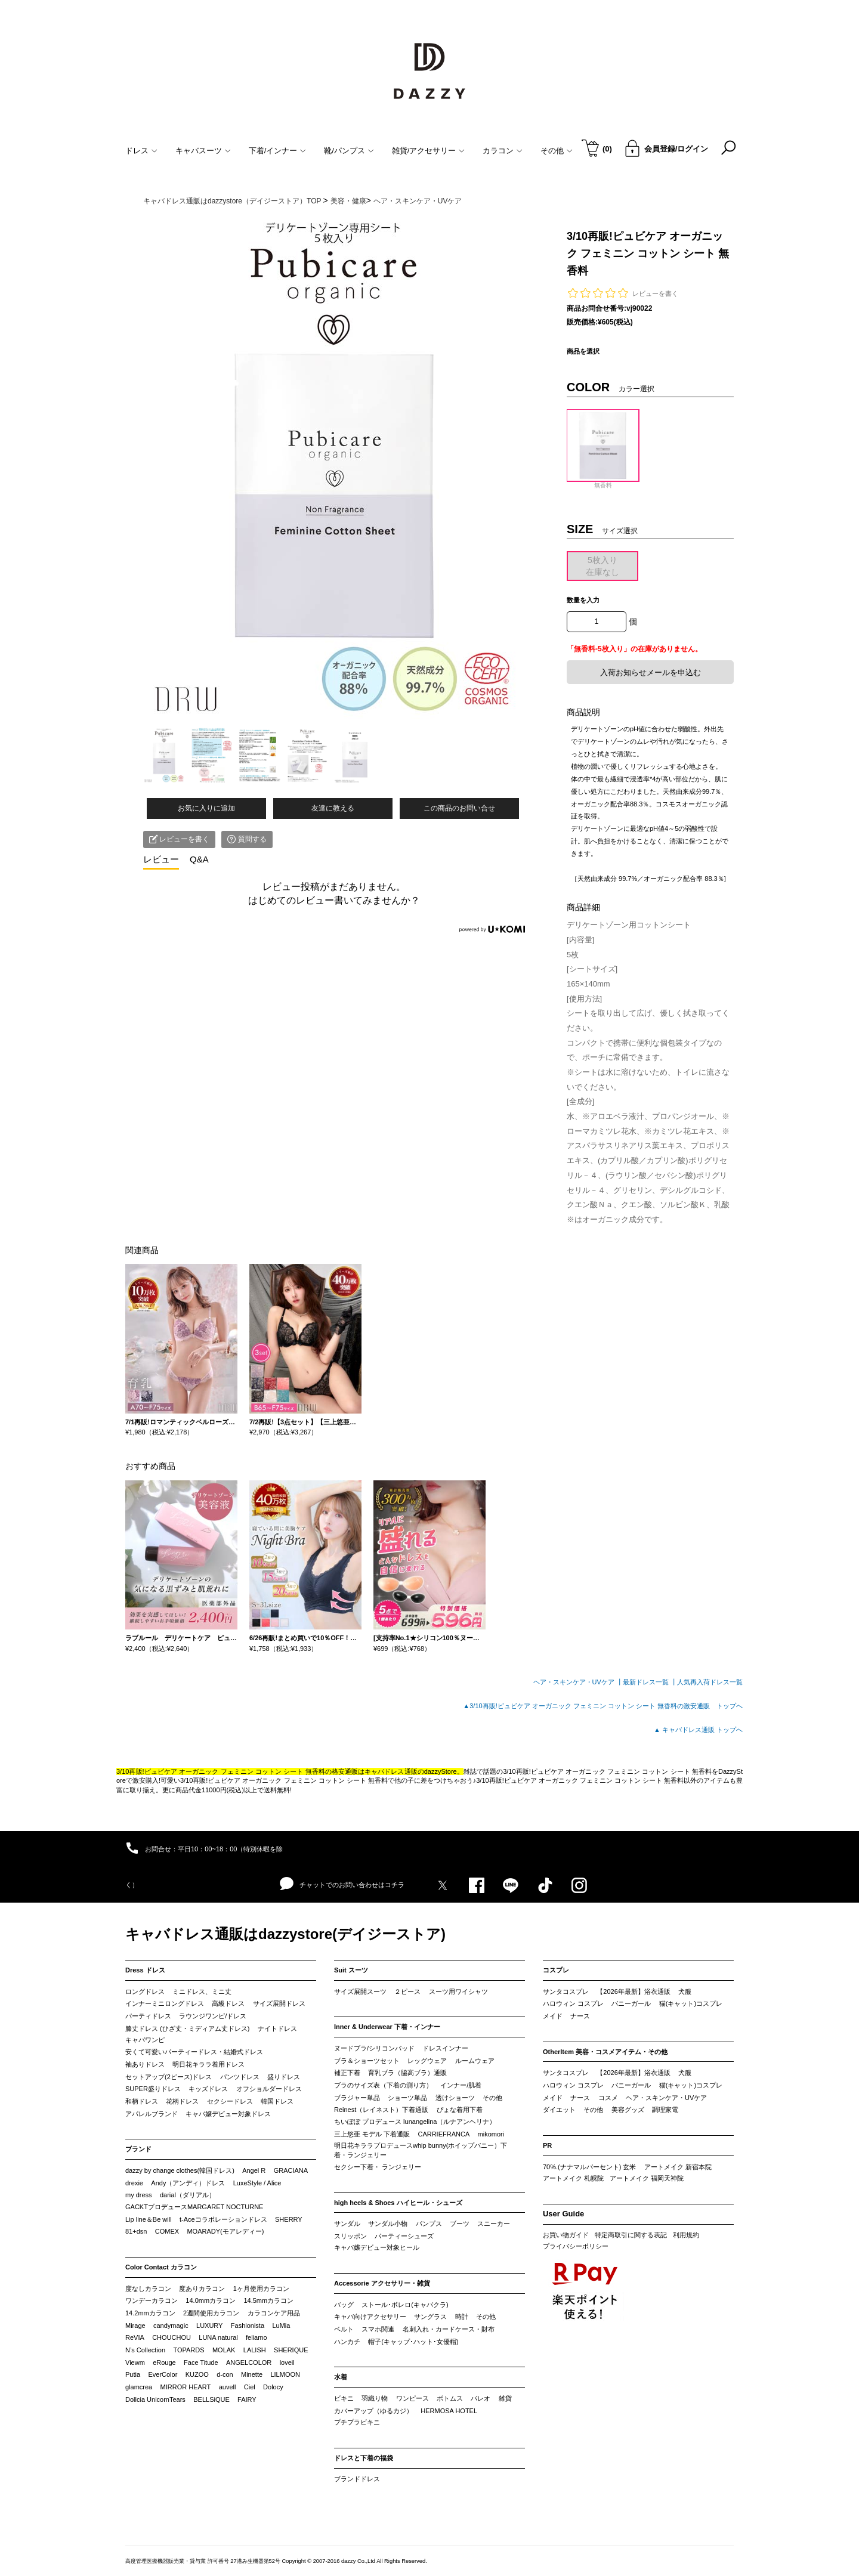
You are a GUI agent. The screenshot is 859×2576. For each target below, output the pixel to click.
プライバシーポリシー (575, 2246)
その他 (492, 2097)
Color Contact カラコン (161, 2267)
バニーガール (631, 2003)
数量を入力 (583, 600)
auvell (227, 2387)
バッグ (344, 2304)
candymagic (171, 2325)
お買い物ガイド (566, 2234)
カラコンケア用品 (274, 2313)
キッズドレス (208, 2088)
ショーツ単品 (407, 2097)
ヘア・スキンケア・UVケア (666, 2097)
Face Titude (201, 2362)
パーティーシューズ (404, 2236)
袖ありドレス (145, 2064)
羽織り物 (374, 2398)
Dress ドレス (145, 1970)
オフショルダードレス (269, 2088)
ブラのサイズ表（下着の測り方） (383, 2085)
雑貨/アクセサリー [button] (428, 150)
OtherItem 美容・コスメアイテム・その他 (605, 2051)
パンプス (429, 2223)
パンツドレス (239, 2076)
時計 (461, 2316)
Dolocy (273, 2387)
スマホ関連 (377, 2329)
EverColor (162, 2374)
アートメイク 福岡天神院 (647, 2178)
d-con (225, 2374)
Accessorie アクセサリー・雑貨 (382, 2283)
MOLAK (224, 2350)
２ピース (407, 1991)
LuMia (281, 2325)
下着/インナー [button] (278, 150)
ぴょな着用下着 (460, 2109)
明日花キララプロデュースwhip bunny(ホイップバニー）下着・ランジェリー (420, 2150)
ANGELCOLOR (248, 2362)
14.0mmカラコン (211, 2300)
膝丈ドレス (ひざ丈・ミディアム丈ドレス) (187, 2028)
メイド (553, 2016)
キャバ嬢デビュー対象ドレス (228, 2113)
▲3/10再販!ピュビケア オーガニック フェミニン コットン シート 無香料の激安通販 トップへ (603, 1705)
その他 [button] (556, 150)
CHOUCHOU (171, 2337)
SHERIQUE (291, 2350)
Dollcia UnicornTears (155, 2399)
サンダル (347, 2223)
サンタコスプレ (566, 1991)
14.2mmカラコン (150, 2313)
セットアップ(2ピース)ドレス (168, 2076)
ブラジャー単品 (357, 2097)
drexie (134, 2183)
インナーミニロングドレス (164, 2003)
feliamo (256, 2337)
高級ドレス (228, 2003)
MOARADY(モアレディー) (225, 2231)
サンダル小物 (387, 2223)
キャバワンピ (145, 2039)
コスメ (608, 2097)
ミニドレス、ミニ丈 (201, 1991)
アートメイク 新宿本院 (678, 2166)
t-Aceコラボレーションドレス (223, 2219)
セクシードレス (230, 2101)
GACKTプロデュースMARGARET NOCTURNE (194, 2206)
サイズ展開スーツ (360, 1991)
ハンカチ (347, 2341)
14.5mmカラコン (268, 2300)
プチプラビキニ (357, 2422)
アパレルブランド (151, 2113)
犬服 (684, 1991)
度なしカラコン (148, 2288)
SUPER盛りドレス (153, 2088)
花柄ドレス (182, 2101)
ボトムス (450, 2398)
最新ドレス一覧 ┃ (650, 1682)
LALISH (254, 2350)
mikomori (491, 2134)
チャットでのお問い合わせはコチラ (342, 1884)
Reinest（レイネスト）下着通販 (381, 2109)
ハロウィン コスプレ (573, 2003)
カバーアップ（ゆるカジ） (373, 2410)
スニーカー (493, 2223)
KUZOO (197, 2374)
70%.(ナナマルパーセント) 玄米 (589, 2166)
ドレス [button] (141, 150)
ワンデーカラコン (151, 2300)
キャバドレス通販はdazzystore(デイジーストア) (285, 1934)
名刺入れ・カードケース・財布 (449, 2329)
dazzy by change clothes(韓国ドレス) (179, 2170)
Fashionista (247, 2325)
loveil (287, 2362)
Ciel (249, 2387)
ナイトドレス (277, 2028)
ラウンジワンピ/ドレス (212, 2016)
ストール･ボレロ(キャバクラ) (404, 2304)
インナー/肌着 (460, 2085)
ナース (580, 2016)
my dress (138, 2194)
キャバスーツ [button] (203, 150)
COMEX (167, 2231)
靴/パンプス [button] (349, 150)
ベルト (344, 2329)
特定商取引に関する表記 (631, 2234)
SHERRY (288, 2219)
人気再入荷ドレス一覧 (710, 1682)
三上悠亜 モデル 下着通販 (372, 2134)
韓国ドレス (277, 2101)
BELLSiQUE (211, 2399)
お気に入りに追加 (206, 808)
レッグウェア (427, 2060)
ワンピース (412, 2398)
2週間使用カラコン (211, 2313)
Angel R (253, 2170)
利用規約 (686, 2234)
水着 (340, 2376)
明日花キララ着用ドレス (208, 2064)
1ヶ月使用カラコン (261, 2288)
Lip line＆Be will (148, 2219)
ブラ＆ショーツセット (367, 2060)
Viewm (135, 2362)
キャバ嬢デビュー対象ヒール (376, 2247)
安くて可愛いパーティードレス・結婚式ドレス (194, 2051)
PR (547, 2145)
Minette (251, 2374)
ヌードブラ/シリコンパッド (374, 2048)
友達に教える (332, 808)
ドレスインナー (445, 2048)
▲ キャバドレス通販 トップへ (698, 1729)
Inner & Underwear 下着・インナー (387, 2026)
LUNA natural (218, 2337)
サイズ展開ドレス (279, 2003)
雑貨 (505, 2398)
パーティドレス (148, 2016)
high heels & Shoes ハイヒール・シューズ (398, 2202)
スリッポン (350, 2236)
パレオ (480, 2398)
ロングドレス (145, 1991)
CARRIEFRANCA (443, 2134)
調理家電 (665, 2109)
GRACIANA (291, 2170)
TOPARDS (188, 2350)
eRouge (164, 2362)
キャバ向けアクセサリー (370, 2316)
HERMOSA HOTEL (449, 2410)
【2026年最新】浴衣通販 (633, 1991)
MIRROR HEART (185, 2387)
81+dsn (136, 2231)
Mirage (135, 2325)
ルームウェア (475, 2060)
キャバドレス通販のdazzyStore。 (414, 1771)
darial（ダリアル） (187, 2194)
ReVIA (134, 2337)
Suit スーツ (351, 1970)
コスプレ (556, 1970)
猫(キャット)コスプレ (690, 2003)
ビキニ (344, 2398)
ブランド (138, 2149)
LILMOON (285, 2374)
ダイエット (559, 2109)
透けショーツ (455, 2097)
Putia (132, 2374)
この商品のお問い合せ (459, 808)
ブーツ (459, 2223)
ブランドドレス (357, 2478)
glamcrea (138, 2387)
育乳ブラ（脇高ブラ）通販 (407, 2072)
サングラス (430, 2316)
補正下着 (347, 2072)
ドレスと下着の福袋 (363, 2457)
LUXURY (209, 2325)
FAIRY (247, 2399)
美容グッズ (627, 2109)
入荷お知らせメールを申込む (650, 672)
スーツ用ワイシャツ (458, 1991)
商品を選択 (583, 351)
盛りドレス (283, 2076)
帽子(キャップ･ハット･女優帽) (413, 2341)
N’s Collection (145, 2350)
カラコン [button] (503, 150)
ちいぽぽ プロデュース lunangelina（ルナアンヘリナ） (415, 2121)
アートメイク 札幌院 (573, 2178)
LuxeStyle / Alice (257, 2183)
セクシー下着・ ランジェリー (377, 2166)
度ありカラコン (202, 2288)
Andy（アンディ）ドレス (188, 2183)
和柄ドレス (141, 2101)
